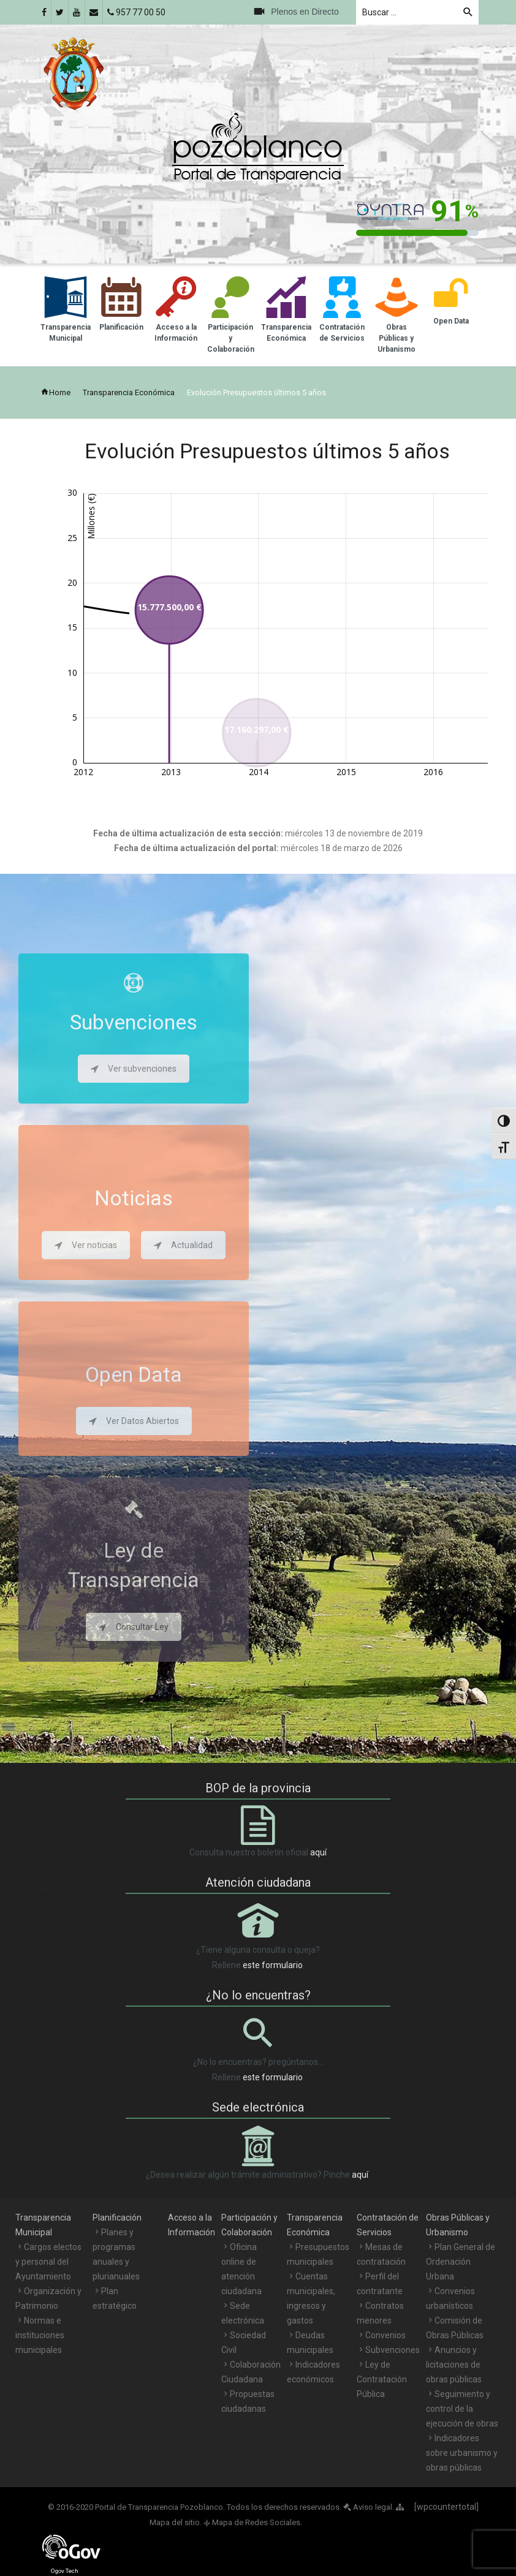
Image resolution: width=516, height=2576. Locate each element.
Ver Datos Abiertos (134, 1421)
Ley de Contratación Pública (382, 2379)
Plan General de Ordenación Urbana (460, 2261)
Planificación (117, 2217)
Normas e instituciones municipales (39, 2335)
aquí (318, 1852)
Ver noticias (86, 1245)
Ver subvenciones (133, 1069)
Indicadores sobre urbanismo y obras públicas (462, 2452)
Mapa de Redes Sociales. (252, 2522)
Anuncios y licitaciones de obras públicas (454, 2364)
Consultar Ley (134, 1627)
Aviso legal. (368, 2507)
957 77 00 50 (136, 12)
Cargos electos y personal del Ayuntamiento (48, 2261)
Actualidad (183, 1245)
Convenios (385, 2335)
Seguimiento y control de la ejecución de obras (462, 2408)
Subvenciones (392, 2350)
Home (55, 392)
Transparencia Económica (129, 392)
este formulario (273, 1965)
